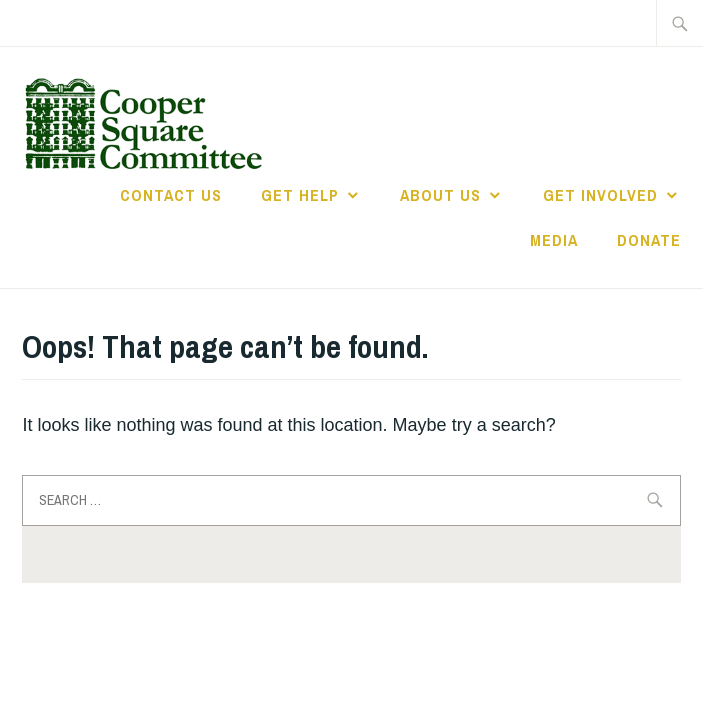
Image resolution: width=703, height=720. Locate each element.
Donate (649, 240)
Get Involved (600, 195)
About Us (440, 195)
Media (554, 240)
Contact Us (171, 195)
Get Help (300, 195)
